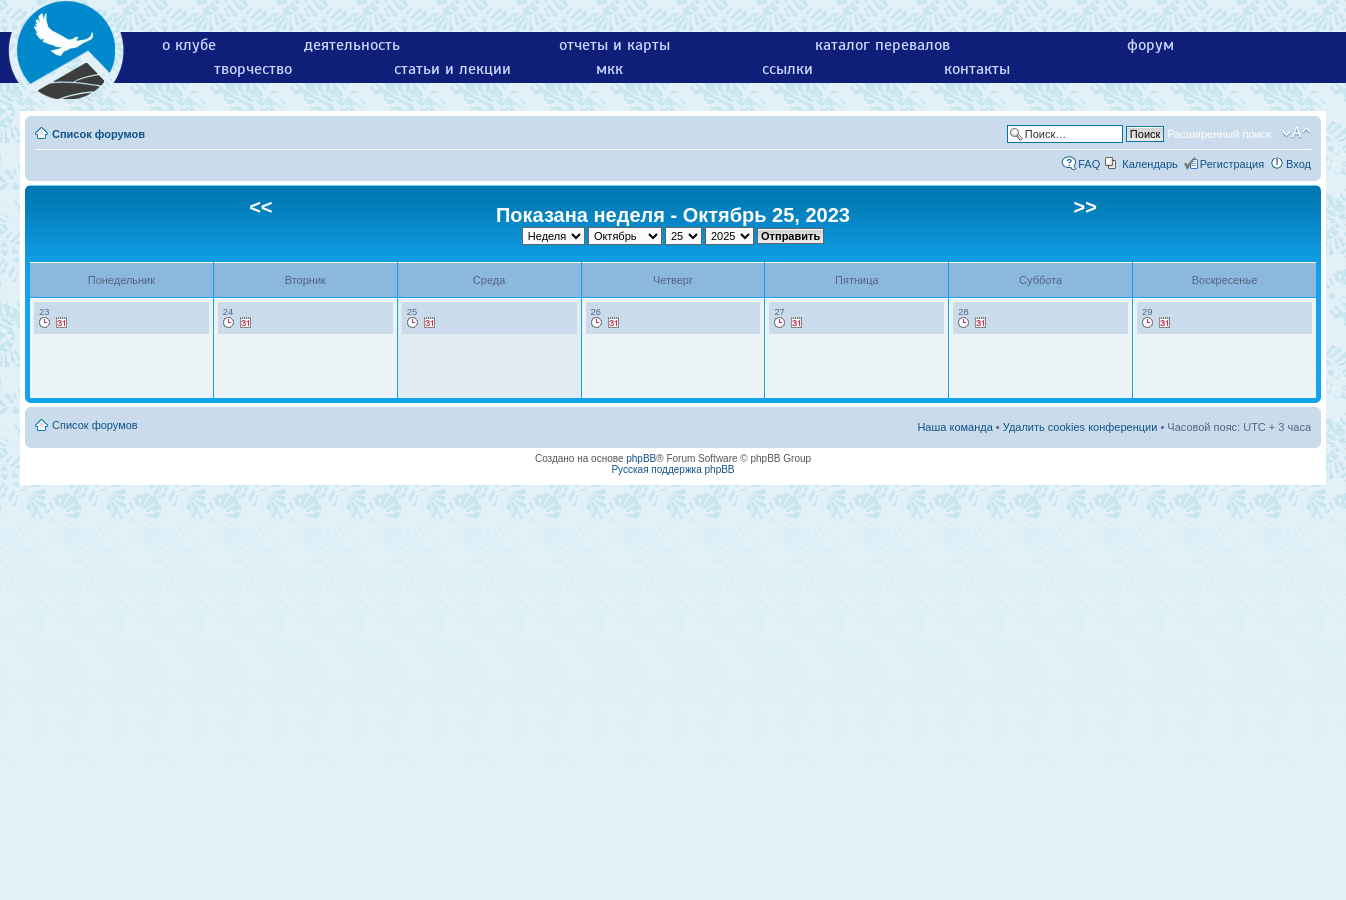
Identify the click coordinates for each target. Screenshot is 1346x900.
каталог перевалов (882, 45)
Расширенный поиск (1219, 134)
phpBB (641, 458)
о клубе (189, 45)
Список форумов (98, 134)
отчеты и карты (614, 45)
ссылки (787, 69)
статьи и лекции (452, 69)
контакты (977, 69)
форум (1150, 45)
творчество (253, 69)
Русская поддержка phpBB (672, 469)
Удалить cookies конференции (1080, 427)
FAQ (1089, 164)
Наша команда (954, 427)
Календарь (1150, 164)
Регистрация (1232, 164)
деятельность (352, 45)
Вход (1298, 164)
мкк (609, 69)
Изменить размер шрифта (1296, 133)
